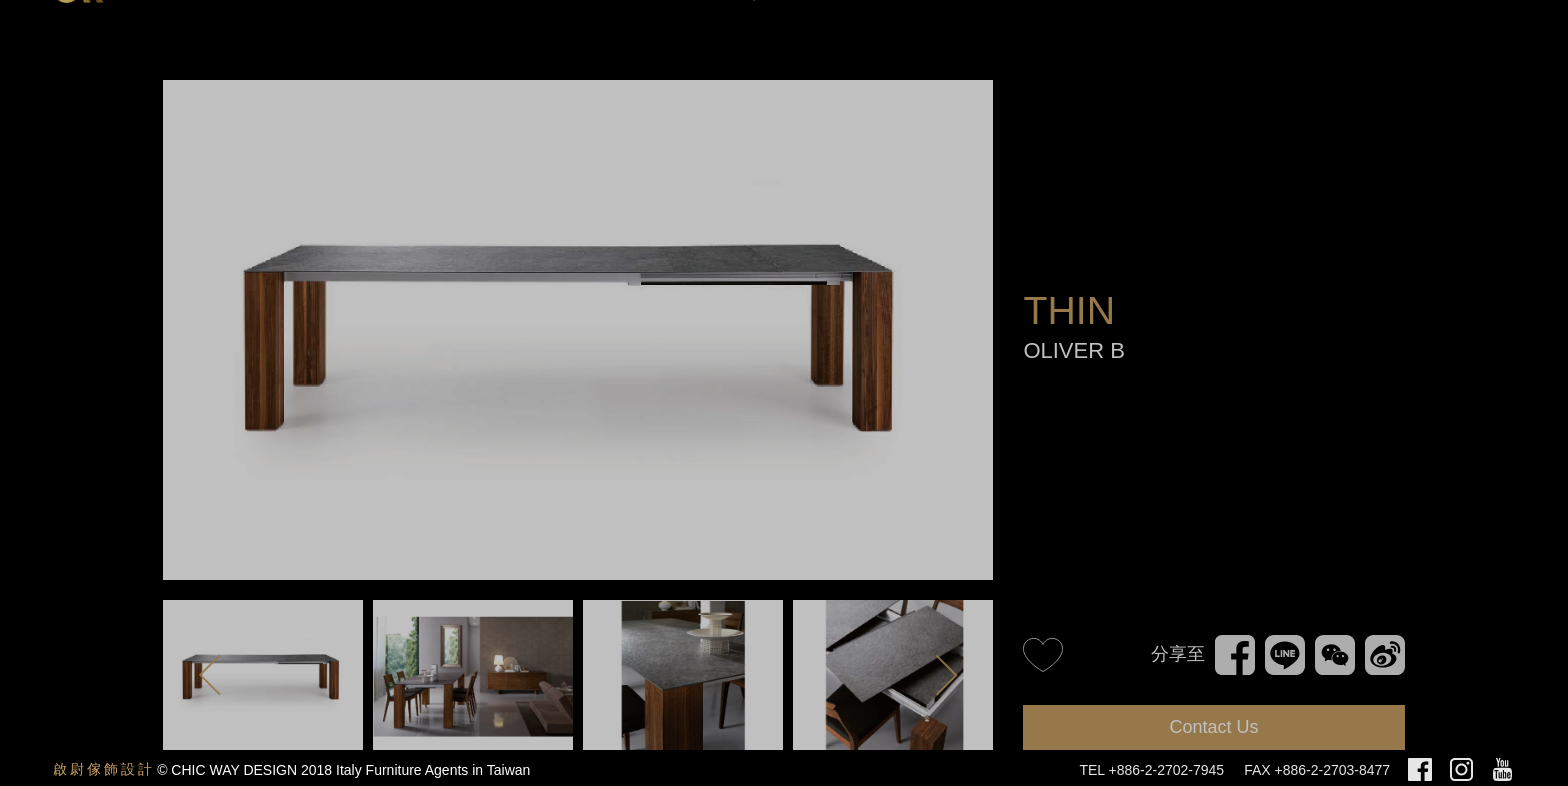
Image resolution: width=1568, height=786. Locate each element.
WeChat (1335, 644)
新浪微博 (1383, 653)
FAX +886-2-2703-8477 (1317, 770)
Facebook (1235, 644)
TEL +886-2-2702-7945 (1151, 770)
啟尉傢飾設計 (104, 769)
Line (1282, 644)
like (1043, 655)
